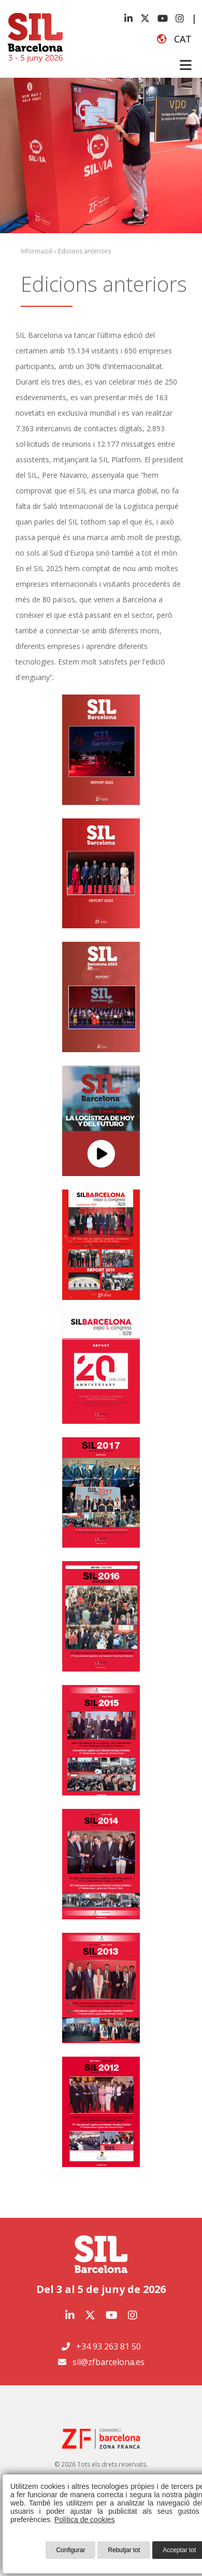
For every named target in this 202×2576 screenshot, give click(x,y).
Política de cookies (84, 2519)
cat (174, 39)
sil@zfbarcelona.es (109, 2362)
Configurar (70, 2550)
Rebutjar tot (124, 2550)
